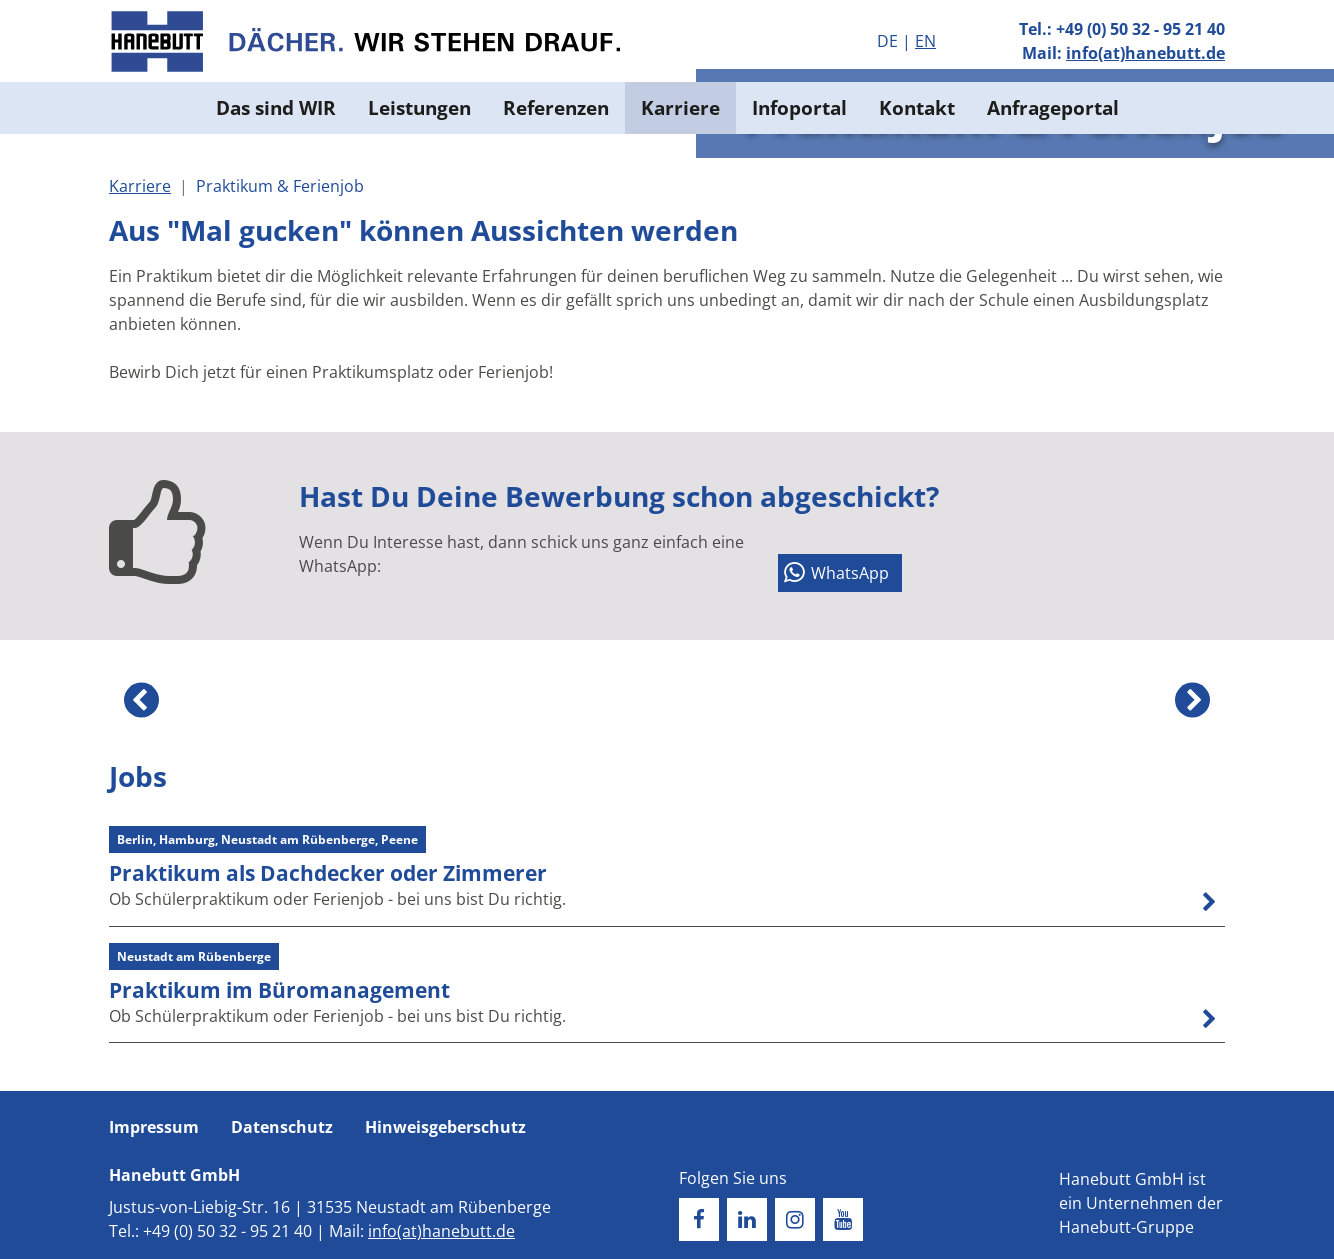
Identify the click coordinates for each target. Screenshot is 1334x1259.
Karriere (680, 107)
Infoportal (799, 107)
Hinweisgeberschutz (445, 1127)
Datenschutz (282, 1127)
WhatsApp (850, 573)
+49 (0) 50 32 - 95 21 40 (1140, 29)
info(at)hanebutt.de (1145, 53)
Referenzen (556, 107)
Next (1192, 700)
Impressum (154, 1127)
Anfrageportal (1053, 107)
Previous (141, 700)
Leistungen (419, 107)
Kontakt (917, 107)
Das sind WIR (276, 107)
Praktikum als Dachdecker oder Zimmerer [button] (328, 873)
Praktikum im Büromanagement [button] (279, 990)
